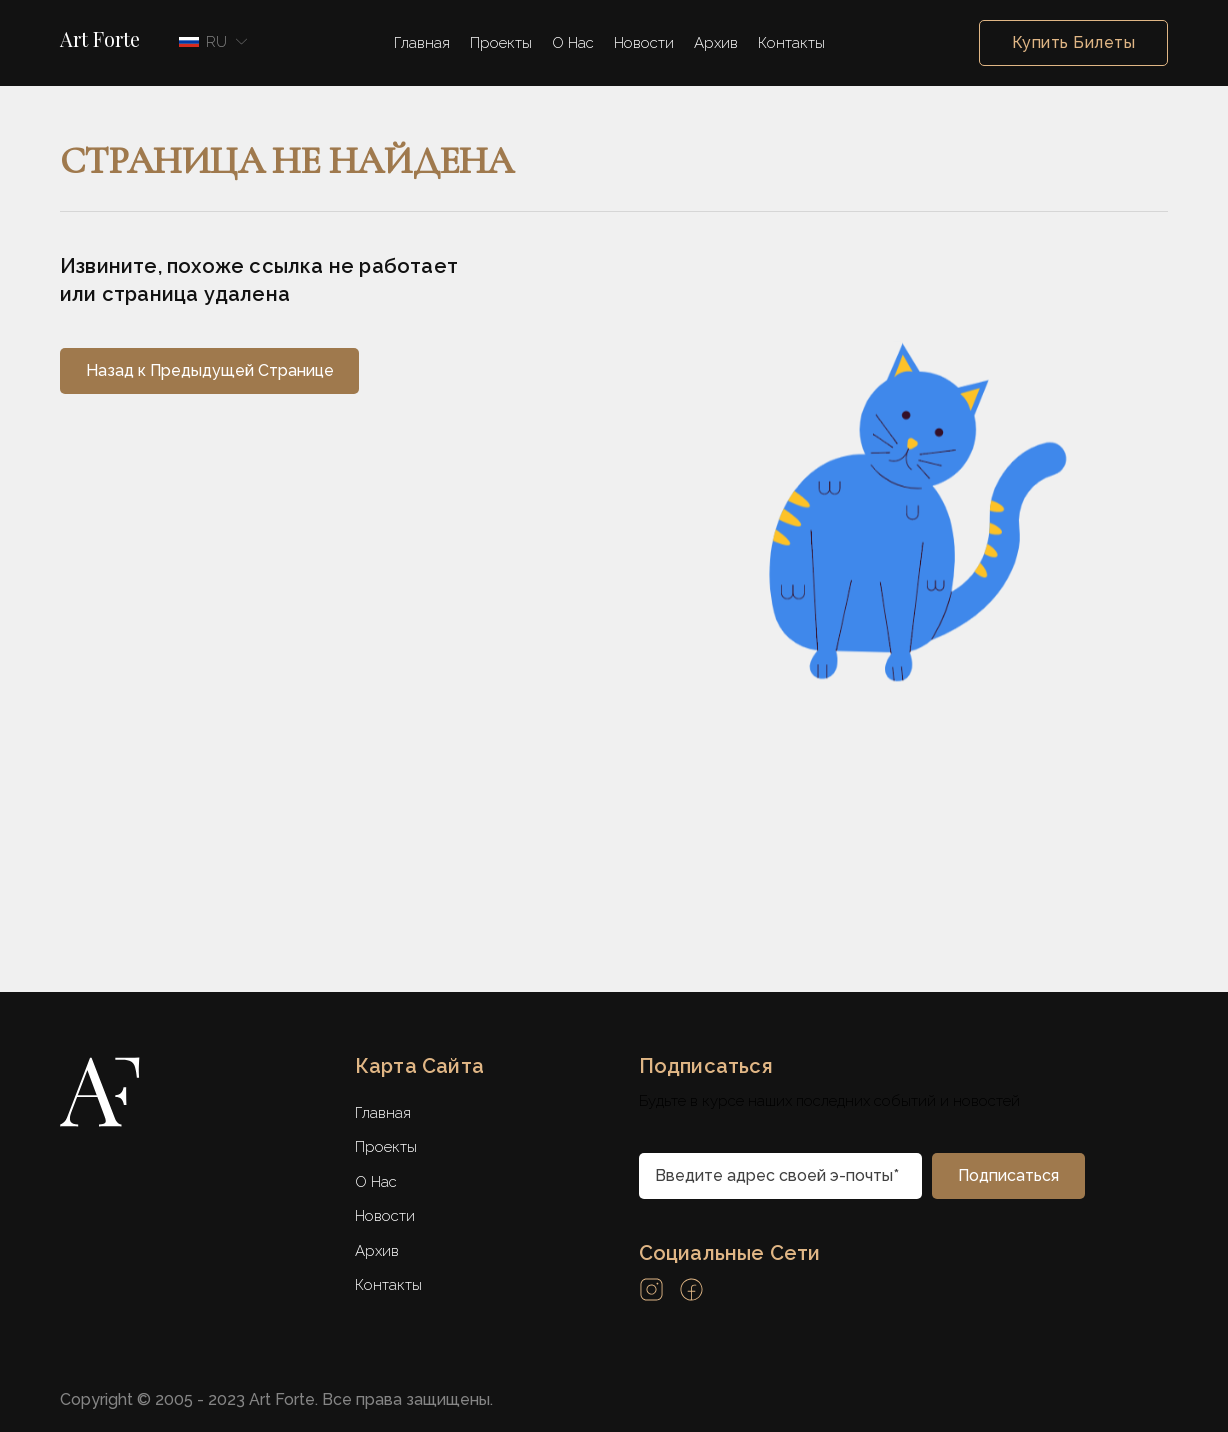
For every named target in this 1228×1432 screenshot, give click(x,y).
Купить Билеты (1073, 43)
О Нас (573, 43)
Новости (644, 43)
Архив (716, 43)
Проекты (501, 43)
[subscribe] (1008, 1176)
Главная (422, 43)
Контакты (791, 43)
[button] (210, 42)
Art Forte (100, 39)
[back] (209, 371)
